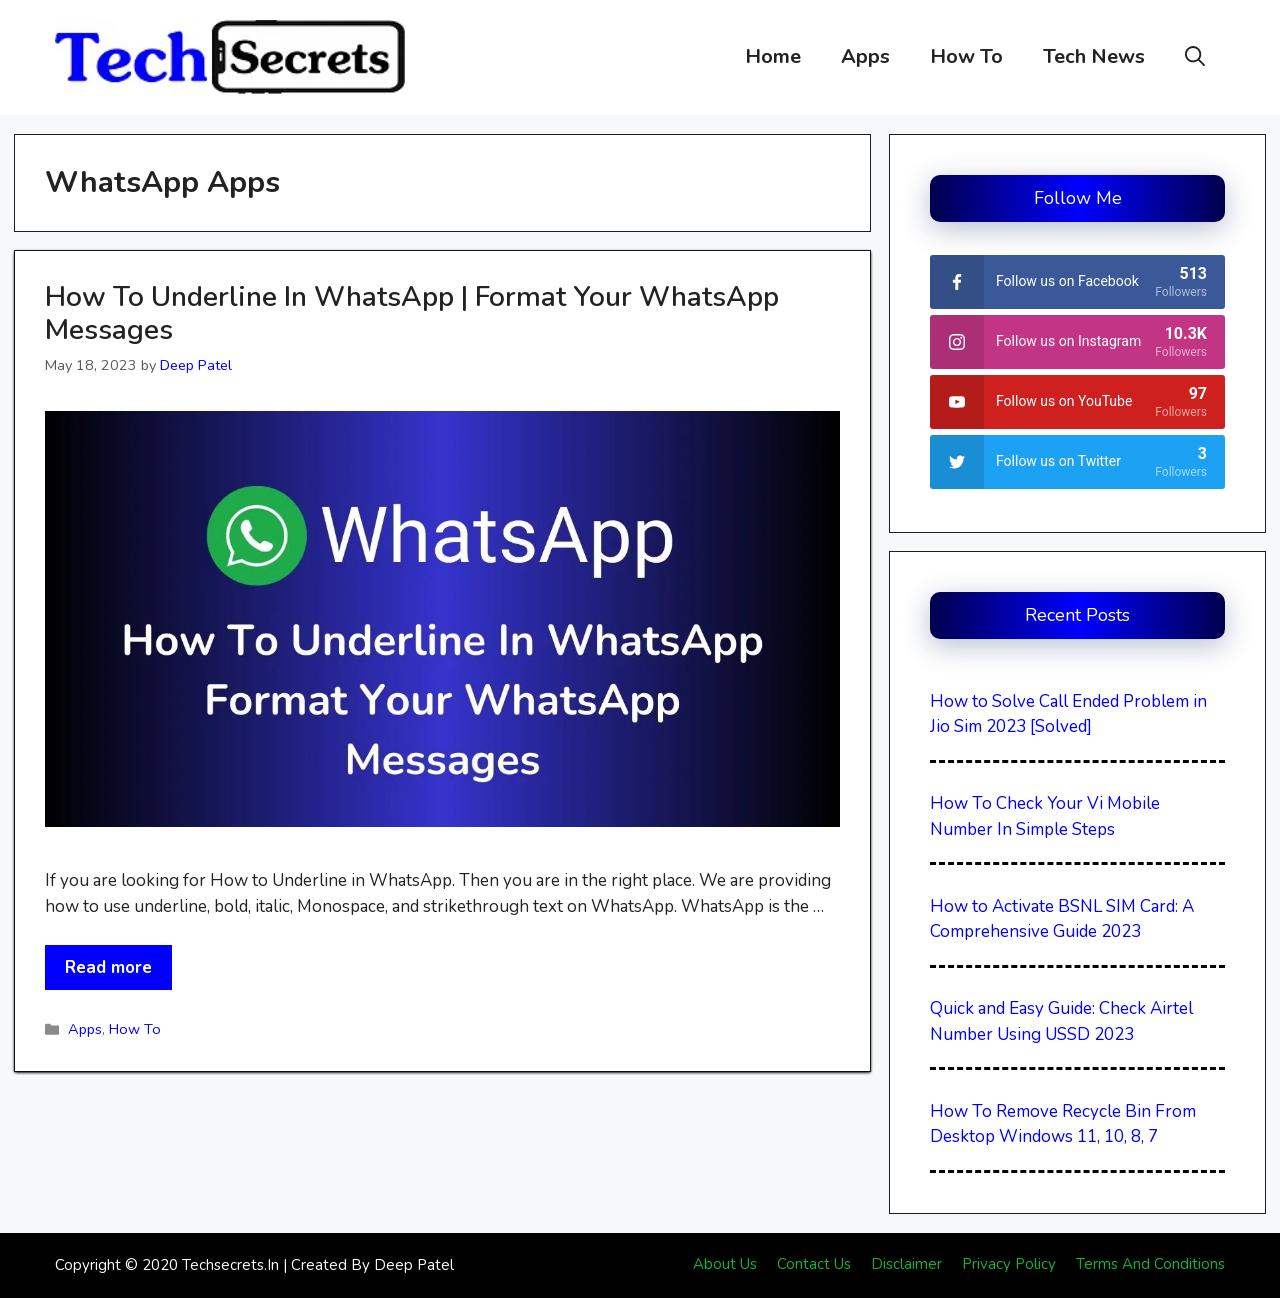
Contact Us (814, 1264)
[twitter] (1077, 462)
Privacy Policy (1009, 1264)
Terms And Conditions (1150, 1264)
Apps (865, 56)
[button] (1195, 57)
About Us (725, 1264)
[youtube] (1077, 402)
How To (966, 56)
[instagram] (1077, 342)
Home (773, 56)
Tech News (1094, 56)
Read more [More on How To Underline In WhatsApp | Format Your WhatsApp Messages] (108, 967)
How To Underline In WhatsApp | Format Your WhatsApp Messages (412, 314)
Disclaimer (906, 1264)
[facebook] (1077, 282)
